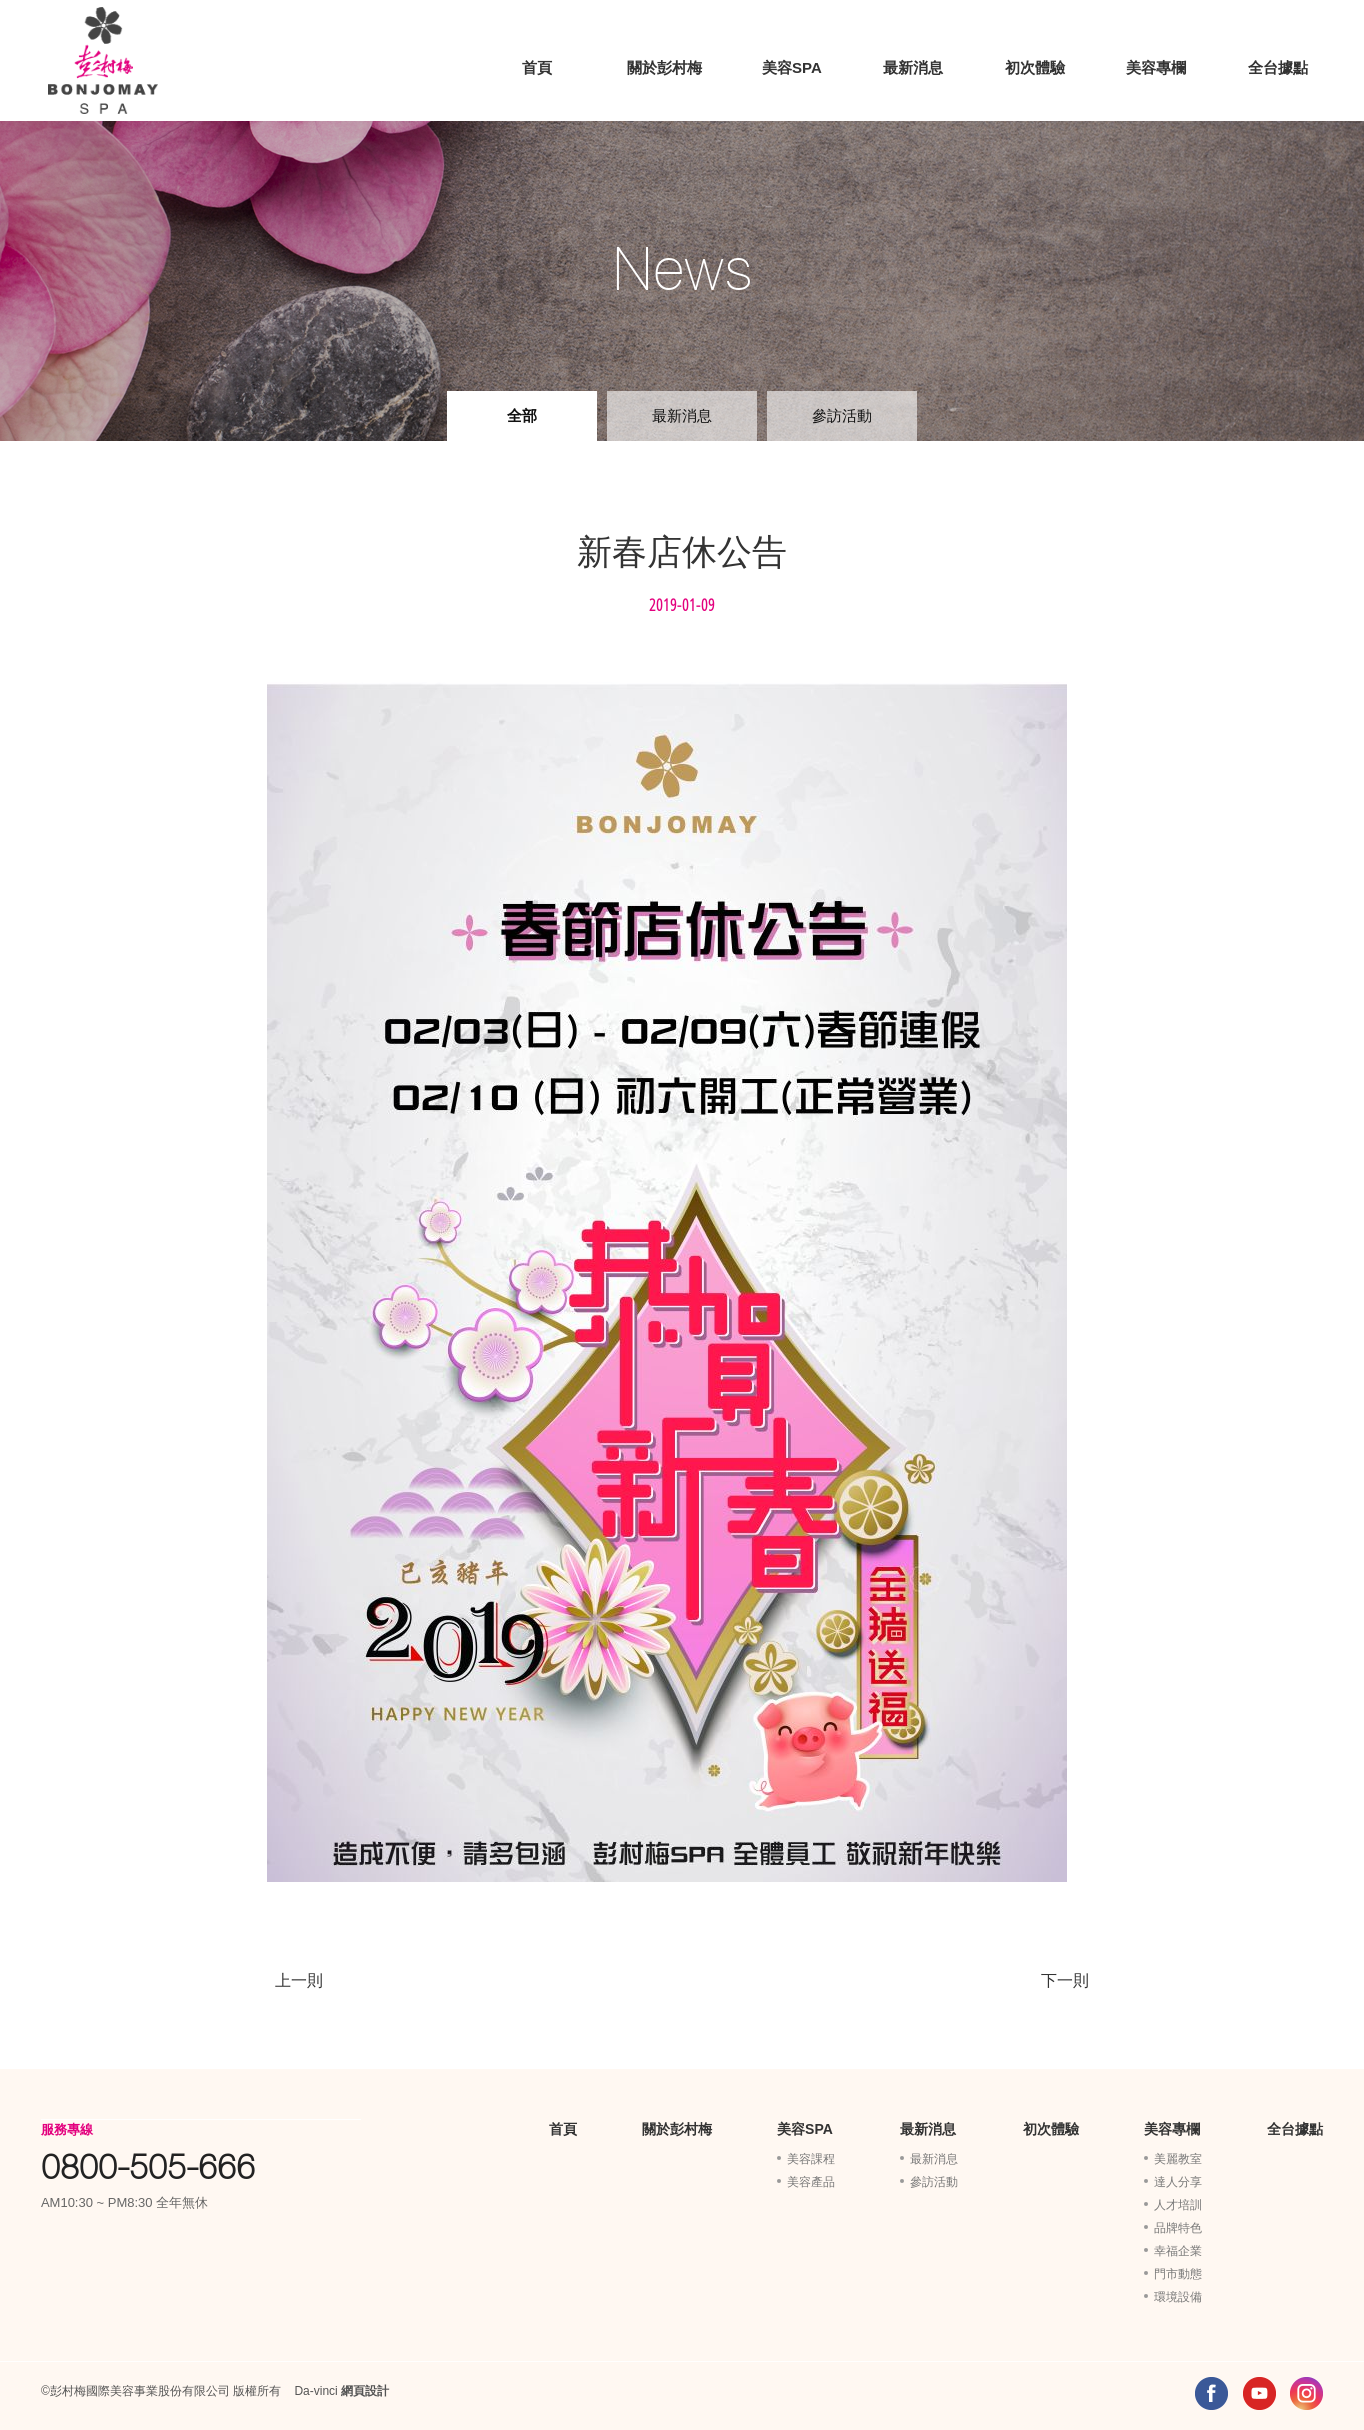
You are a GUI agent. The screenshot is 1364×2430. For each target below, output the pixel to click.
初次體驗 (1035, 67)
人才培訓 (1178, 2205)
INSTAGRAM (1306, 2393)
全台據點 (1278, 67)
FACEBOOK (1211, 2393)
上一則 (299, 1980)
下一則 (1065, 1980)
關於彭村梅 (664, 67)
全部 (522, 415)
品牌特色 (1178, 2228)
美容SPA (792, 67)
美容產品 (811, 2182)
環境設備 (1178, 2297)
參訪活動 (842, 415)
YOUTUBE (1259, 2393)
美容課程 (811, 2159)
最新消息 (913, 67)
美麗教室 (1178, 2159)
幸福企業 (1178, 2251)
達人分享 (1178, 2182)
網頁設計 (365, 2391)
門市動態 (1178, 2274)
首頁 (537, 67)
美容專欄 (1156, 67)
